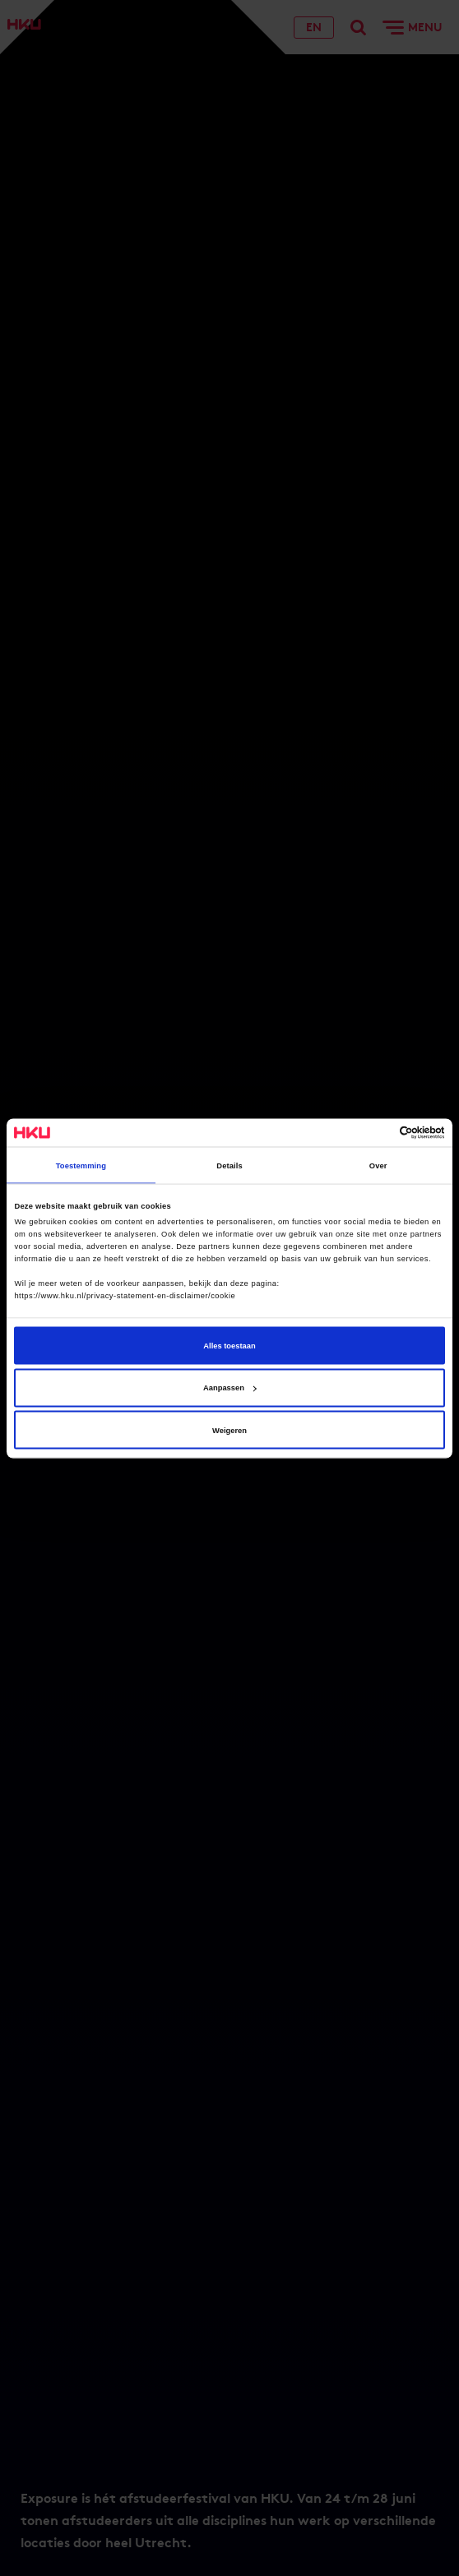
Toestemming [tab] (81, 1165)
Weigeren (229, 1430)
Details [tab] (229, 1165)
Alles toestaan (229, 1345)
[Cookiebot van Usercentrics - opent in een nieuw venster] (373, 1132)
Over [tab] (378, 1165)
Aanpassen (230, 1388)
